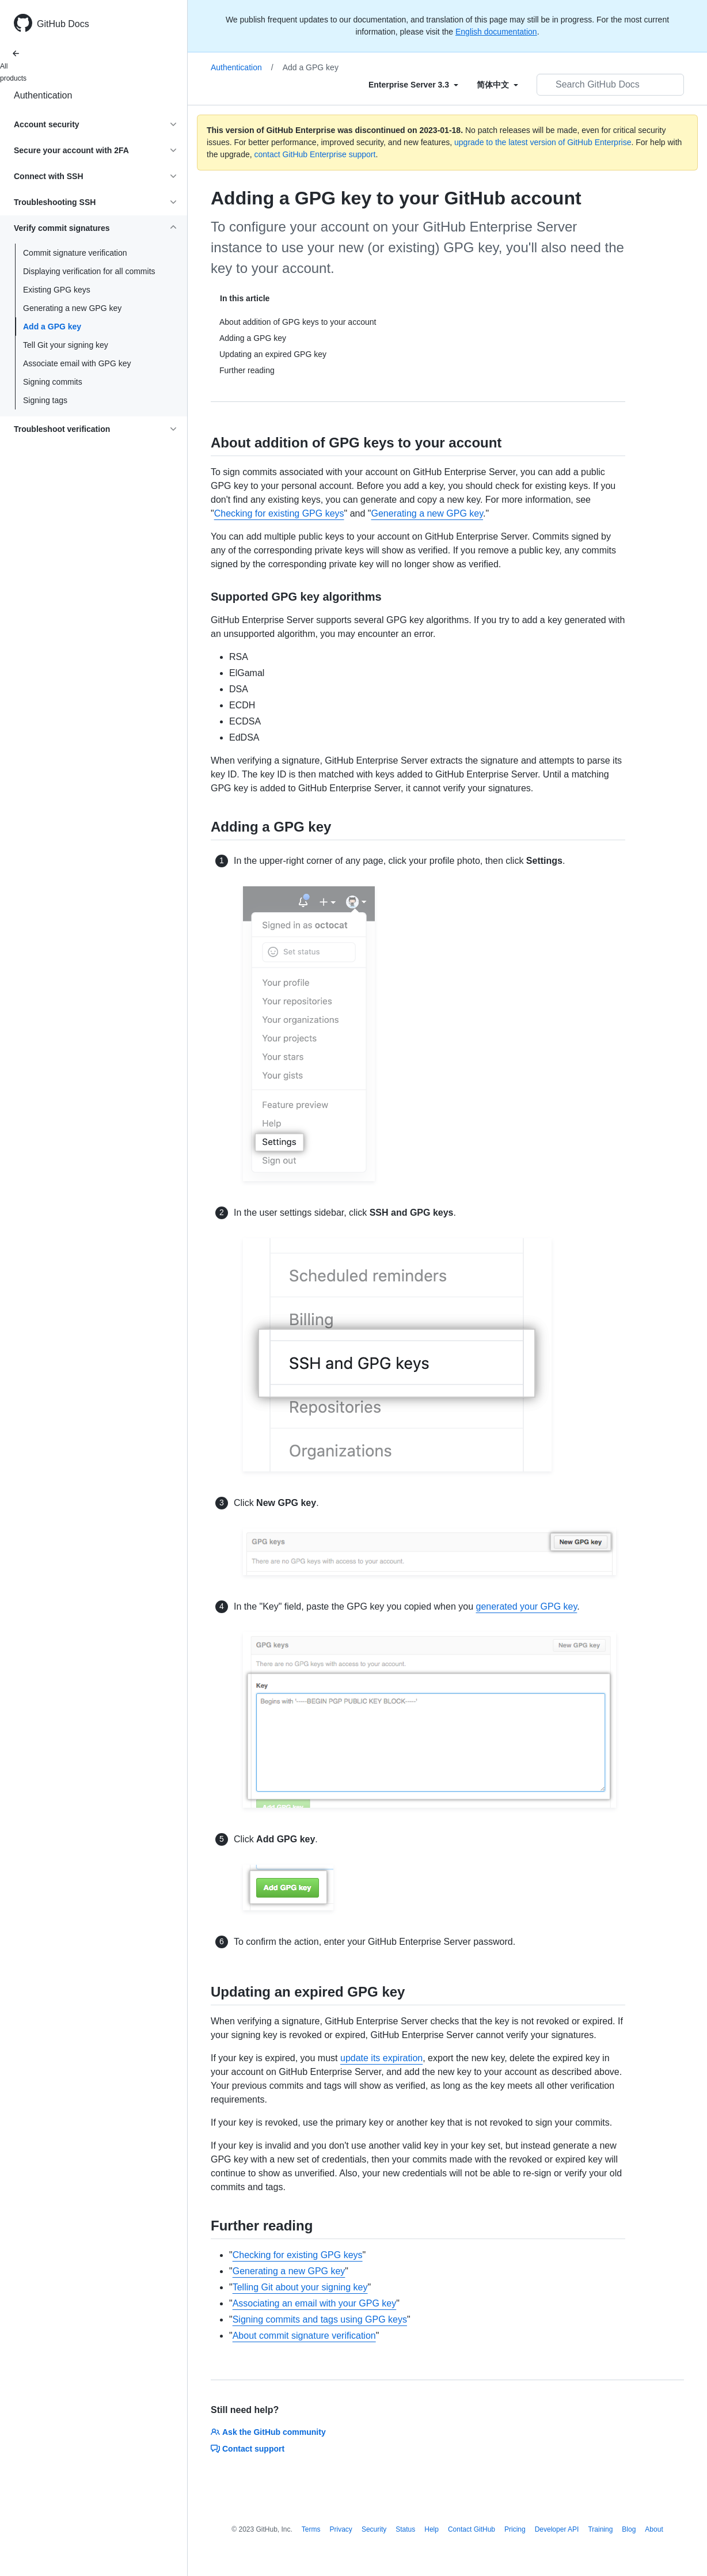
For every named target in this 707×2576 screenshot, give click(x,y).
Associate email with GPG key (77, 363)
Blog (629, 2529)
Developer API (557, 2529)
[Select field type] (413, 84)
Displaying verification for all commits (89, 271)
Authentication (43, 95)
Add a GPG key (52, 326)
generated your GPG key (526, 1606)
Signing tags (45, 400)
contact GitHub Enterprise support (315, 154)
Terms (311, 2529)
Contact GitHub (471, 2529)
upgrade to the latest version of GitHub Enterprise (542, 142)
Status (405, 2529)
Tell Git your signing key (65, 345)
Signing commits (52, 381)
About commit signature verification (304, 2335)
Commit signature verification (75, 252)
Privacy (341, 2529)
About (654, 2529)
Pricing (515, 2529)
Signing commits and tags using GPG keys (320, 2319)
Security (374, 2529)
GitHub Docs (63, 24)
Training (600, 2529)
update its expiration (381, 2058)
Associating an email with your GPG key (315, 2303)
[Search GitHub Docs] (610, 85)
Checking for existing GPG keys (279, 513)
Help (431, 2529)
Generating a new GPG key (72, 308)
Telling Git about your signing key (300, 2287)
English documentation (496, 31)
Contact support (247, 2448)
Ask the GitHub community (268, 2432)
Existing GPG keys (56, 289)
